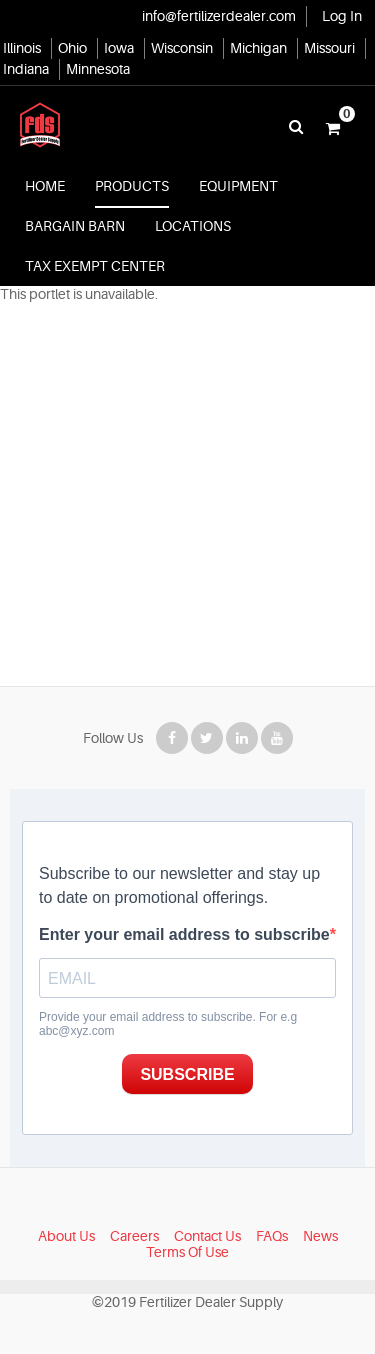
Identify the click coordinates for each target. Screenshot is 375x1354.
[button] (333, 127)
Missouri (329, 48)
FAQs (272, 1236)
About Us (66, 1236)
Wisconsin (182, 48)
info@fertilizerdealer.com (219, 16)
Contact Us (207, 1236)
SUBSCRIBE (187, 1074)
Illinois (22, 48)
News (320, 1236)
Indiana (26, 69)
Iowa (119, 48)
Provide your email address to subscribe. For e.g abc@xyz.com (168, 1024)
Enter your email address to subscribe (184, 934)
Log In (342, 16)
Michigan (258, 48)
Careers (134, 1236)
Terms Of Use (187, 1252)
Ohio (72, 48)
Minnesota (98, 69)
